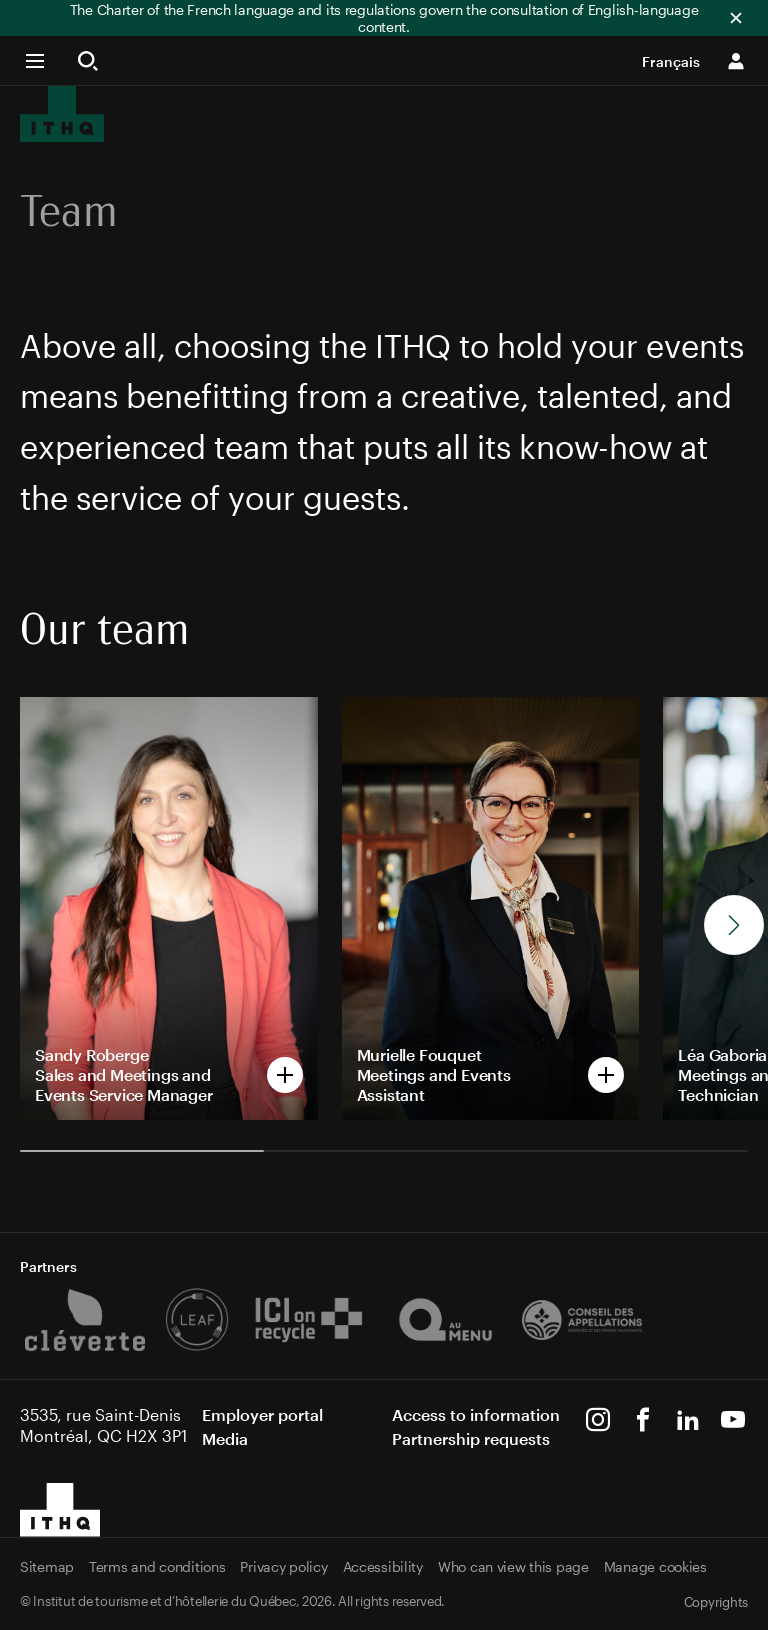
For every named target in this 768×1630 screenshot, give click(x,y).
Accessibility (383, 1566)
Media (225, 1438)
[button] (44, 61)
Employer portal (262, 1414)
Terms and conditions (157, 1566)
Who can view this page (513, 1566)
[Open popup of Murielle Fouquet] (491, 908)
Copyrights (716, 1602)
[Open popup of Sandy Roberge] (169, 908)
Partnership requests (471, 1438)
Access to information (476, 1414)
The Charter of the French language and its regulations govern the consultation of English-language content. (384, 18)
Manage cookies (655, 1566)
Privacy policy (283, 1566)
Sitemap (47, 1566)
